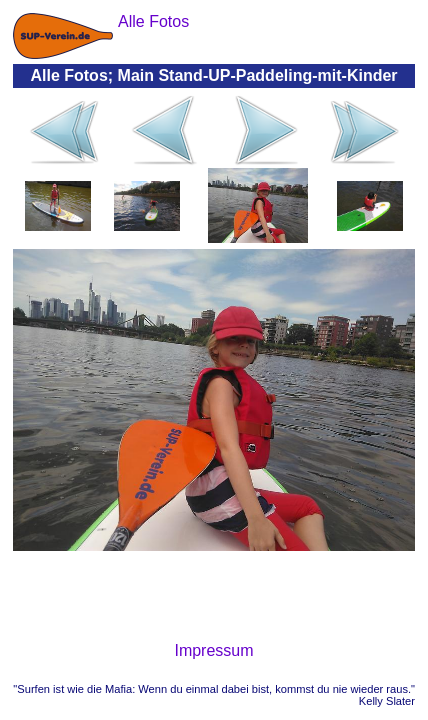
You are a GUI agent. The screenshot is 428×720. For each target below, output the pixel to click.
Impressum (213, 650)
